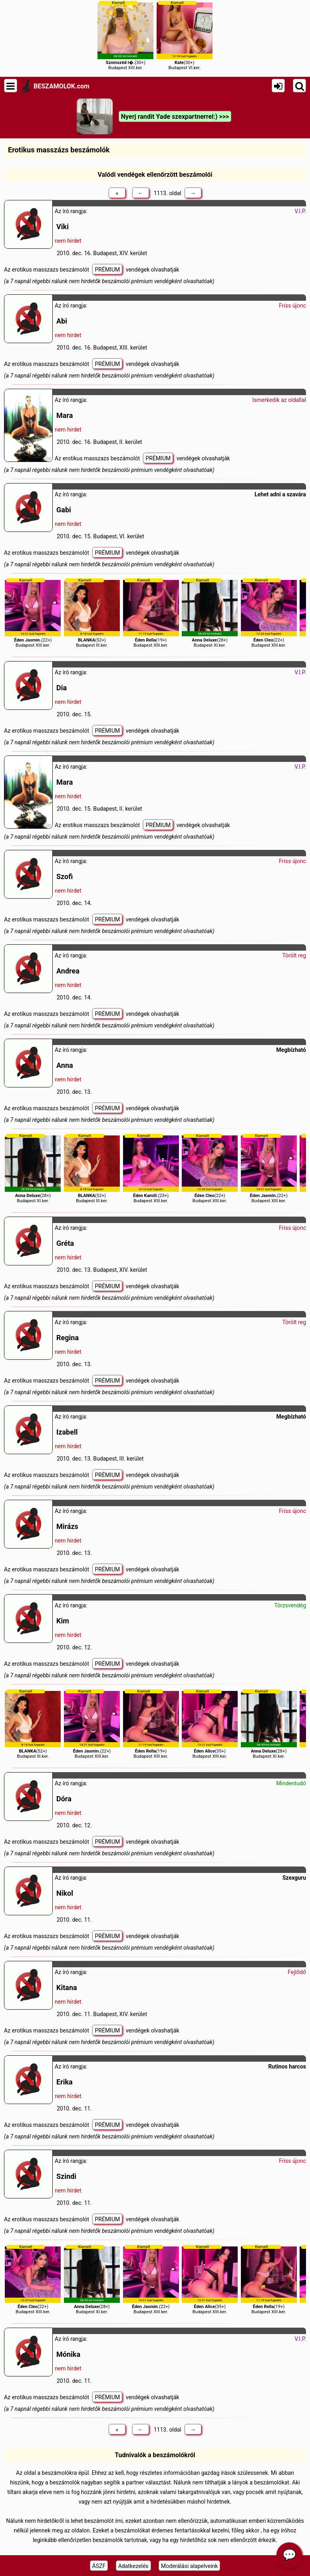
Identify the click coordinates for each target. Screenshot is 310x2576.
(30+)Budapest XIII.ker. (125, 35)
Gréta (65, 1243)
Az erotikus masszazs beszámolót (47, 269)
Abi (61, 321)
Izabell (67, 1432)
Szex (288, 1878)
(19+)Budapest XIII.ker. (151, 613)
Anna (64, 1065)
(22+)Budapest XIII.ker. (33, 613)
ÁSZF (99, 2566)
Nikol (64, 1893)
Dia (61, 687)
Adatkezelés (133, 2566)
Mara (64, 415)
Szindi (66, 2176)
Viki (62, 226)
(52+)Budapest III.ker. (92, 613)
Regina (67, 1337)
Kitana (66, 1987)
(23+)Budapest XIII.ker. (151, 1168)
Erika (64, 2082)
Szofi (64, 876)
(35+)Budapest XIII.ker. (210, 1724)
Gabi (63, 510)
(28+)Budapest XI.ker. (210, 613)
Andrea (67, 971)
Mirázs (67, 1526)
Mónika (68, 2354)
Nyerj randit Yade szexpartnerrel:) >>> (175, 116)
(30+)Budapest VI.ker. (185, 35)
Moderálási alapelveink (189, 2566)
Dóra (64, 1799)
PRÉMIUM (107, 269)
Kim (62, 1621)
